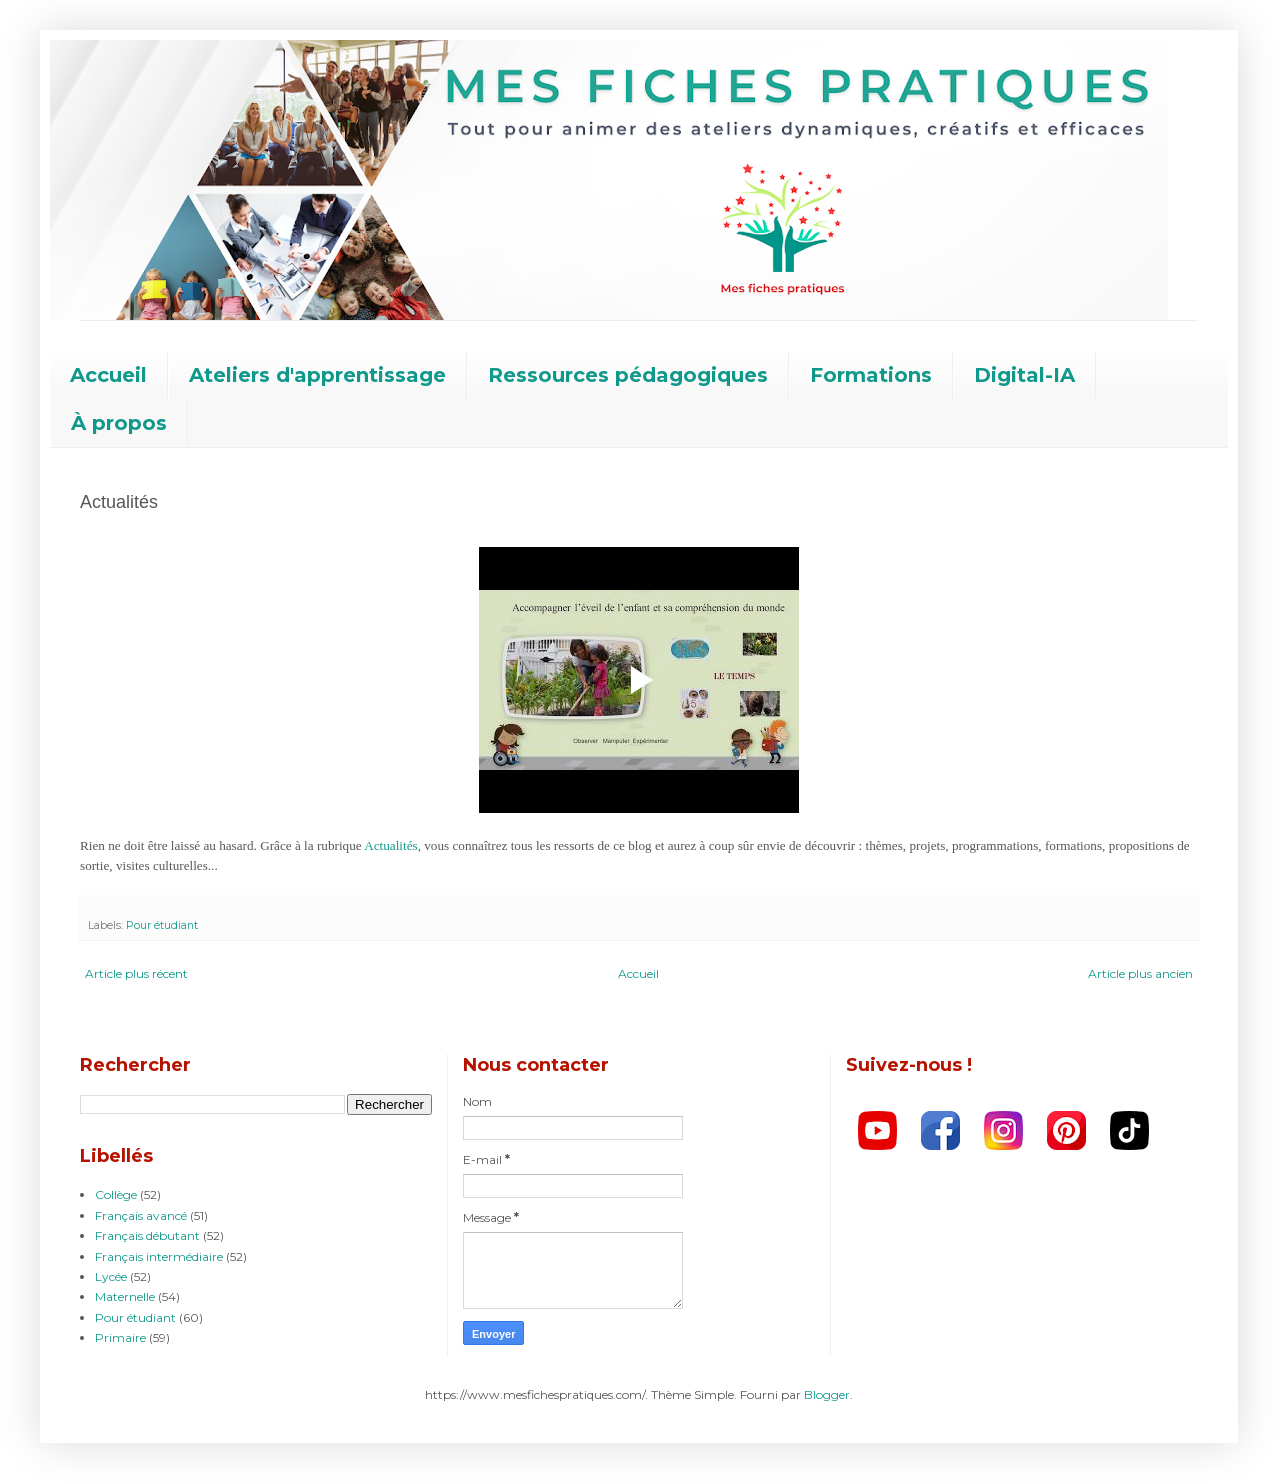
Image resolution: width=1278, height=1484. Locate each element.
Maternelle (125, 1296)
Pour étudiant (162, 925)
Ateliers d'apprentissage (317, 375)
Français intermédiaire (159, 1256)
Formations (871, 375)
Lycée (111, 1276)
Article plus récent (136, 973)
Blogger (827, 1394)
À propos (119, 423)
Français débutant (147, 1235)
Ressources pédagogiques (628, 375)
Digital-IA (1024, 375)
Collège (116, 1194)
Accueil (108, 375)
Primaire (120, 1337)
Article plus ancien (1140, 973)
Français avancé (141, 1215)
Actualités (390, 845)
